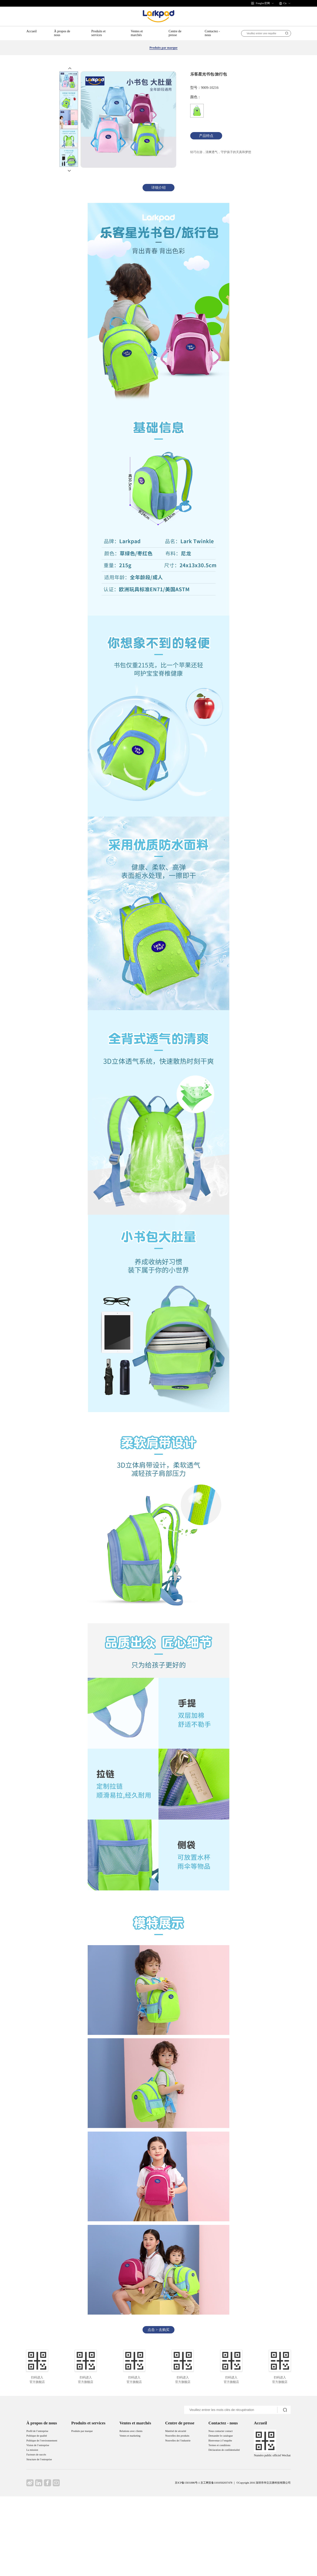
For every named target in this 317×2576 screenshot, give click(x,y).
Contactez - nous (212, 33)
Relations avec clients (130, 2433)
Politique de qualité (36, 2437)
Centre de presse (175, 33)
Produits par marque (163, 47)
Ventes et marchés (137, 33)
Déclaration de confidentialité (224, 2451)
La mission (32, 2451)
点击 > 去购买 (158, 2331)
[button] (70, 68)
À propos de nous (62, 33)
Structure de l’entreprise (39, 2461)
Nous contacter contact (221, 2433)
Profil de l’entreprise (37, 2433)
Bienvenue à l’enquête (220, 2442)
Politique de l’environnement (41, 2442)
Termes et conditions (219, 2447)
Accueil (31, 31)
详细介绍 (158, 188)
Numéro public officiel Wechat (272, 2457)
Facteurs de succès (36, 2456)
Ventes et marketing (129, 2437)
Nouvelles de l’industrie (177, 2442)
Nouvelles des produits (177, 2437)
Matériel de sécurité (175, 2433)
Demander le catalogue (221, 2437)
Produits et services (98, 33)
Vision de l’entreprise (37, 2447)
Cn (284, 3)
